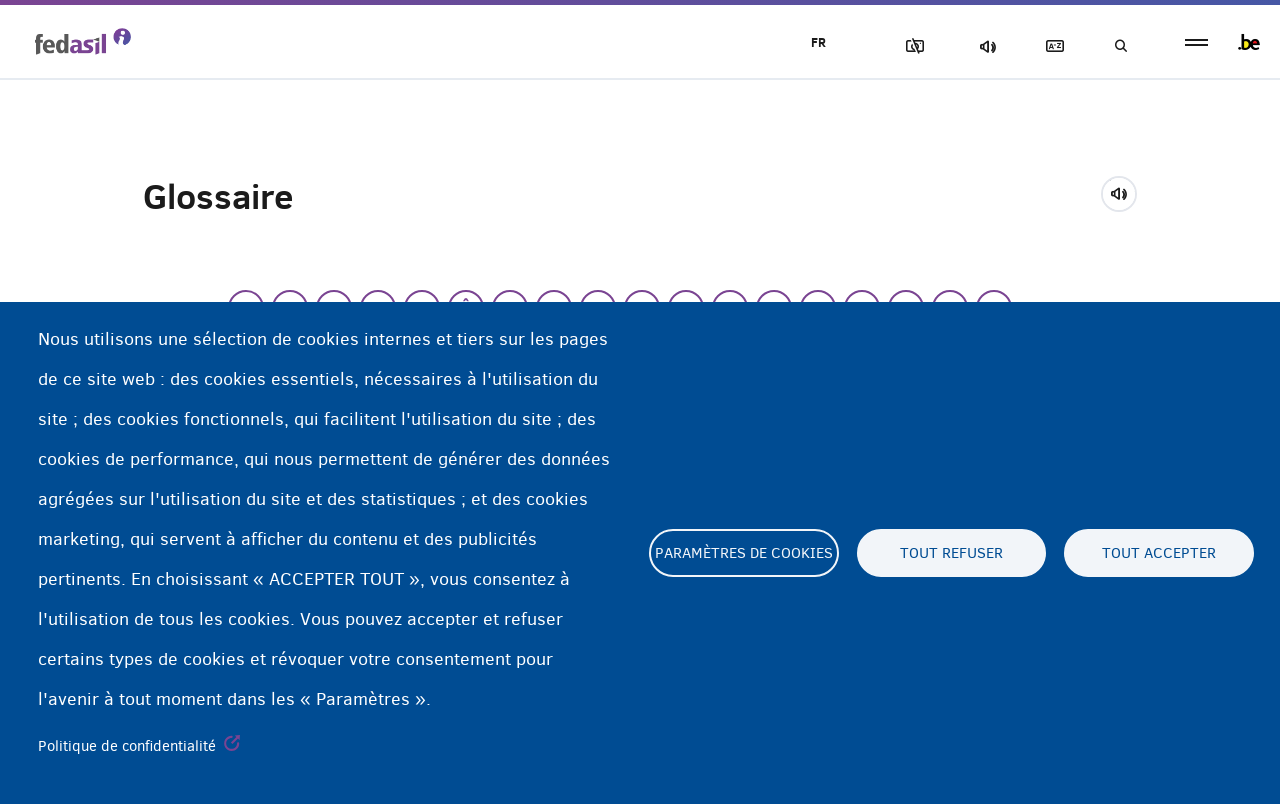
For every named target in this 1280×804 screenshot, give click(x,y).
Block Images (911, 46)
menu (1196, 42)
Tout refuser (951, 553)
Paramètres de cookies (744, 553)
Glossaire (1051, 46)
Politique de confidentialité (127, 746)
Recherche (1120, 46)
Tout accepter (1159, 553)
